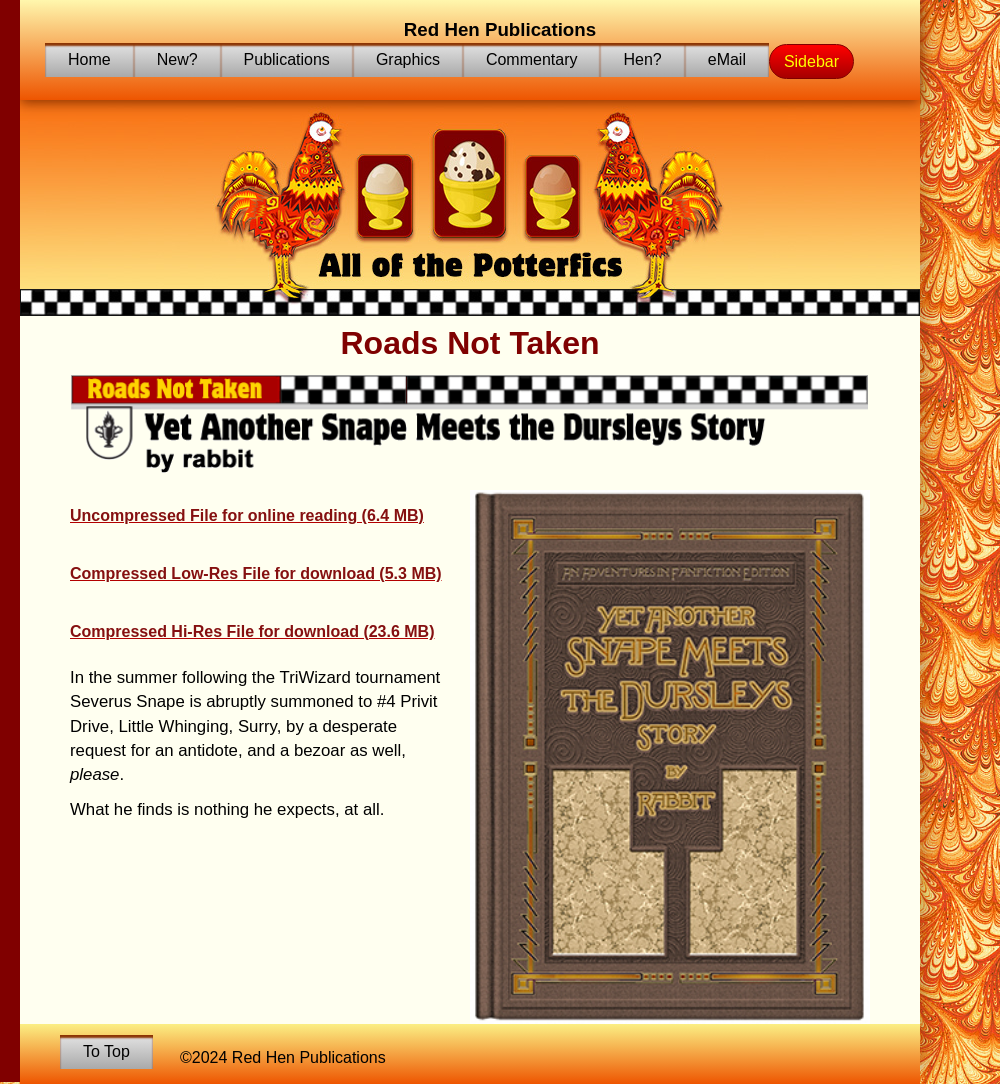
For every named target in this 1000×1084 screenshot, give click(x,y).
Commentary (532, 59)
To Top (106, 1051)
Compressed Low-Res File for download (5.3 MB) (256, 573)
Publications (287, 59)
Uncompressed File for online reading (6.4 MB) (247, 515)
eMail (727, 59)
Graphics (408, 59)
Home (89, 59)
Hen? (642, 59)
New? (177, 59)
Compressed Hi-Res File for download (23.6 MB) (252, 631)
